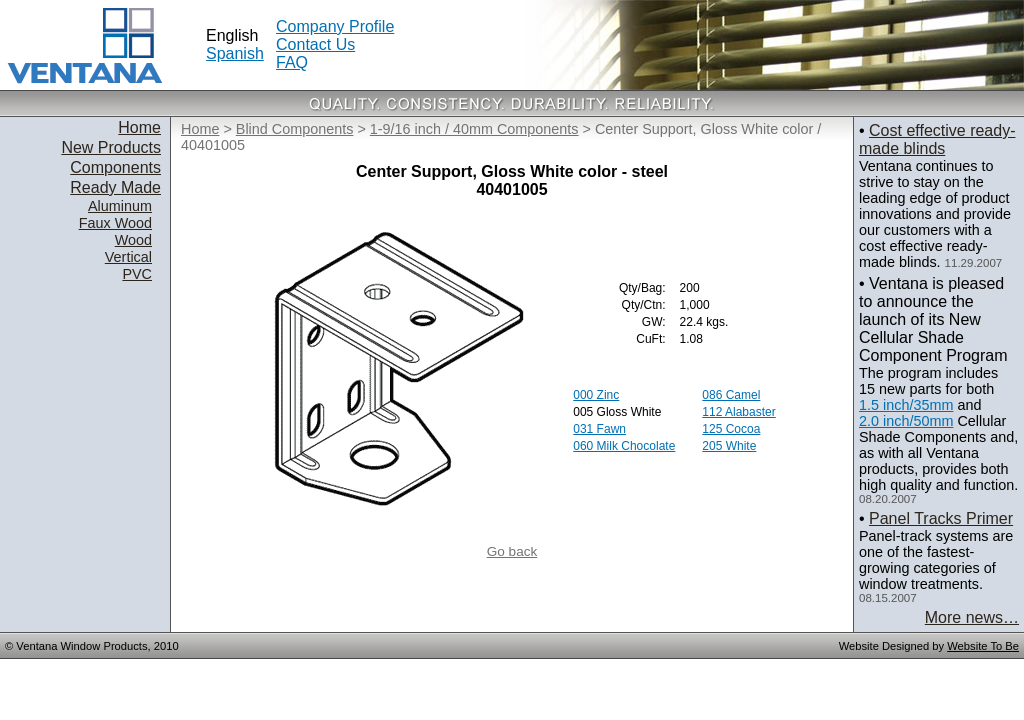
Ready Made (115, 187)
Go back (512, 551)
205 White (729, 446)
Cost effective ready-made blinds (937, 139)
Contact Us (315, 44)
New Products (111, 147)
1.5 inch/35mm (906, 405)
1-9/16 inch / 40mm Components (474, 129)
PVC (137, 274)
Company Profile (335, 26)
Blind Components (295, 129)
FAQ (292, 62)
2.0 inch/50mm (906, 421)
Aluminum (120, 206)
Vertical (128, 257)
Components (115, 167)
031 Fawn (599, 429)
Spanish (235, 53)
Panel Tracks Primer (941, 518)
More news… (972, 617)
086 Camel (731, 395)
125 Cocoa (731, 429)
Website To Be (983, 646)
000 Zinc (596, 395)
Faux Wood (115, 223)
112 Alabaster (738, 412)
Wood (133, 240)
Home (139, 127)
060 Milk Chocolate (624, 446)
